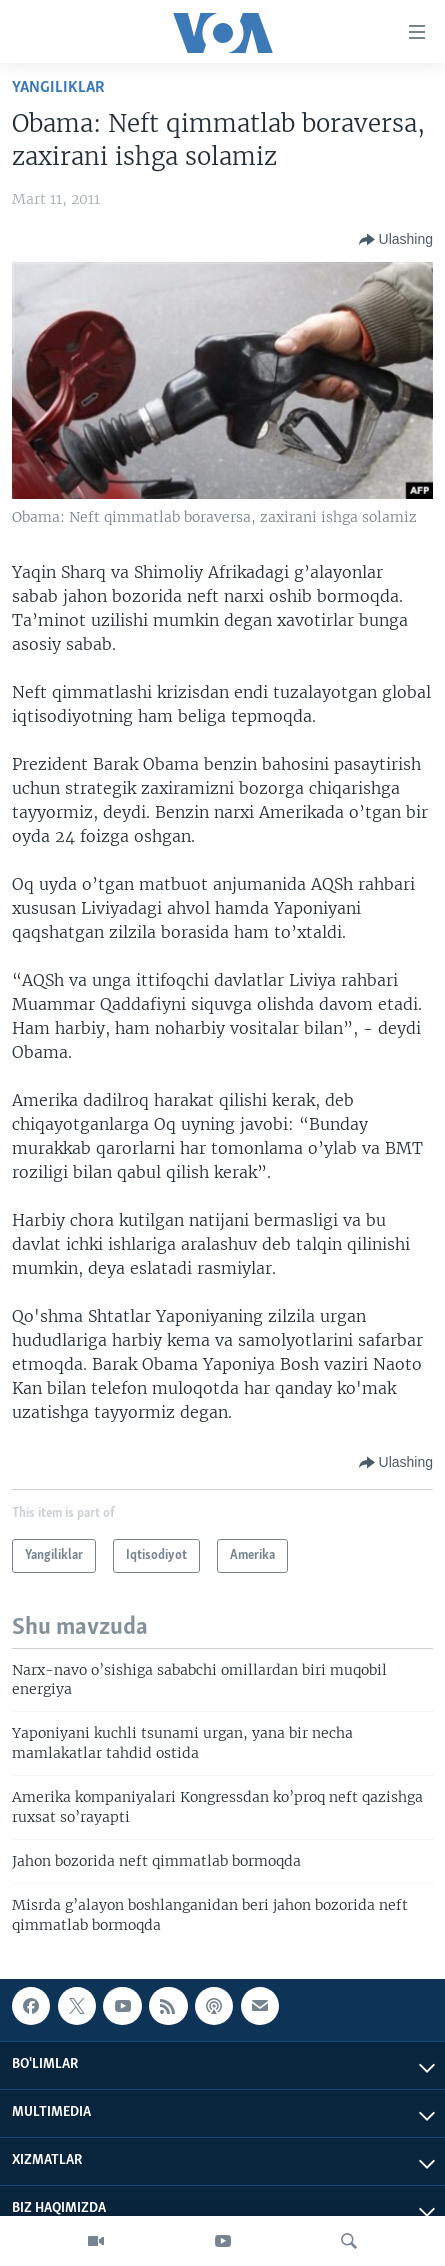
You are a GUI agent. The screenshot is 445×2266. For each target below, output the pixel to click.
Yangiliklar (58, 87)
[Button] (396, 240)
